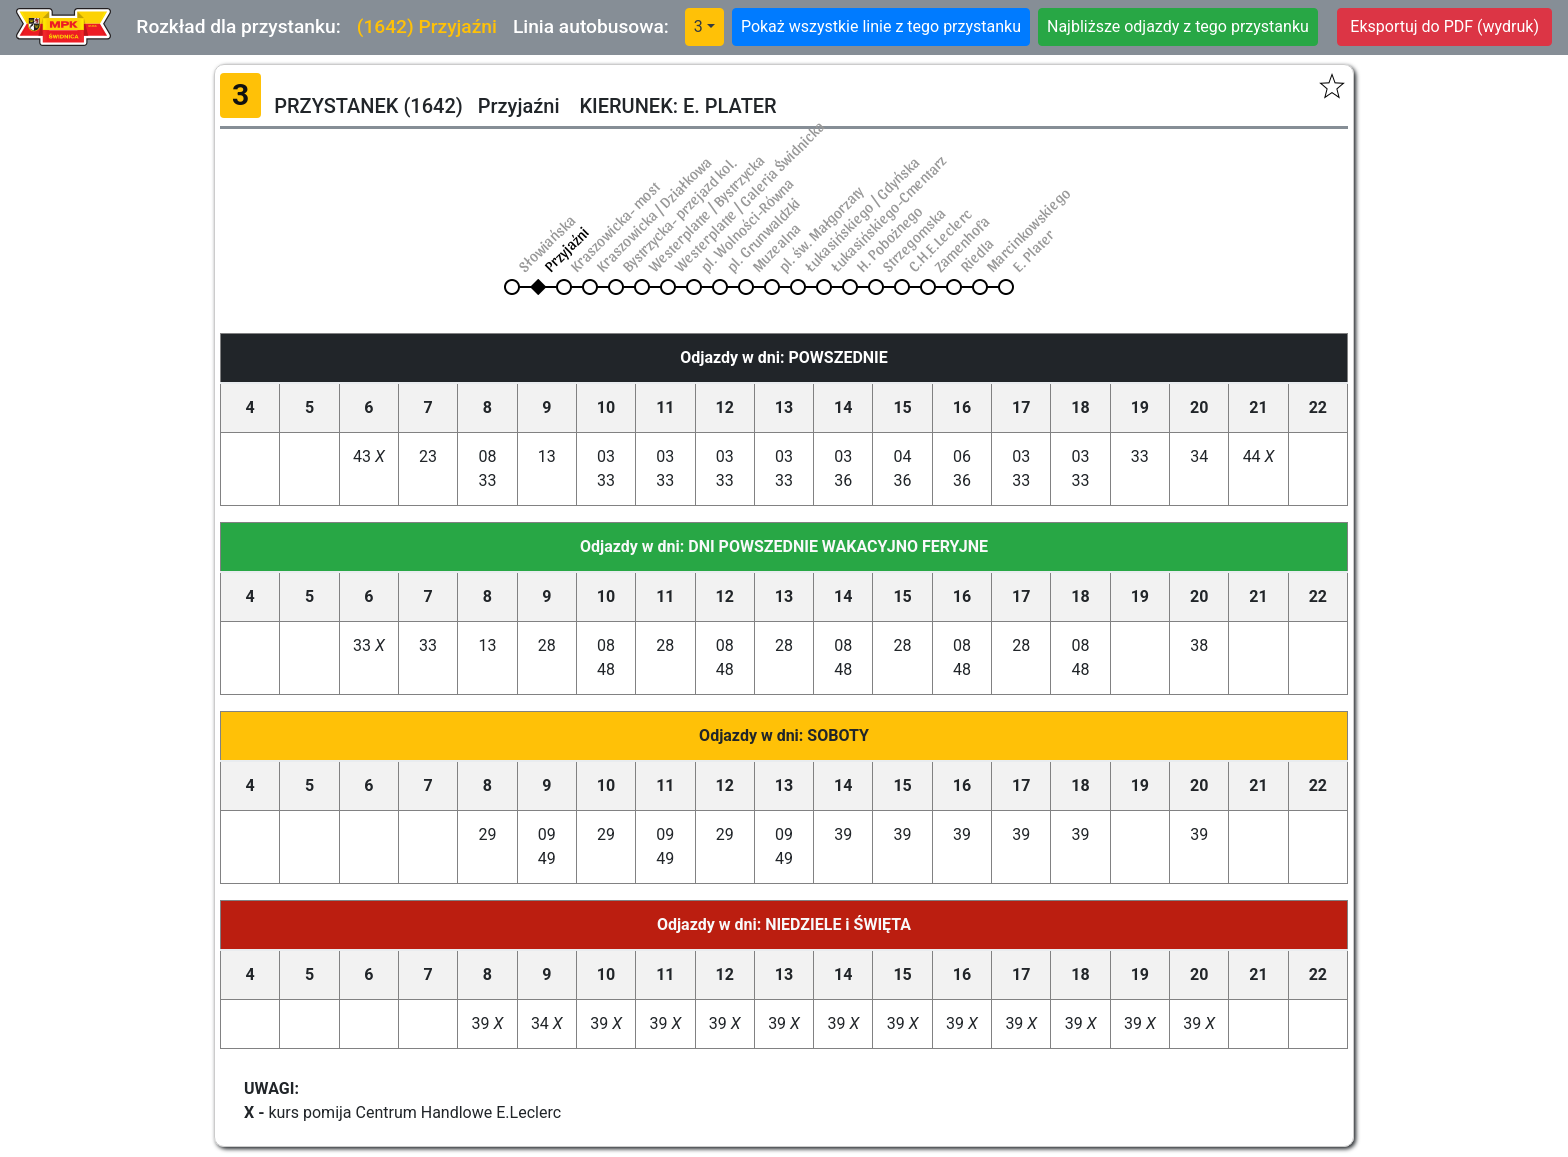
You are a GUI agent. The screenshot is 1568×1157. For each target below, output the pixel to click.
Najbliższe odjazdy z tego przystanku (1178, 26)
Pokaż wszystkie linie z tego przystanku (881, 26)
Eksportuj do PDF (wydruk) (1444, 26)
